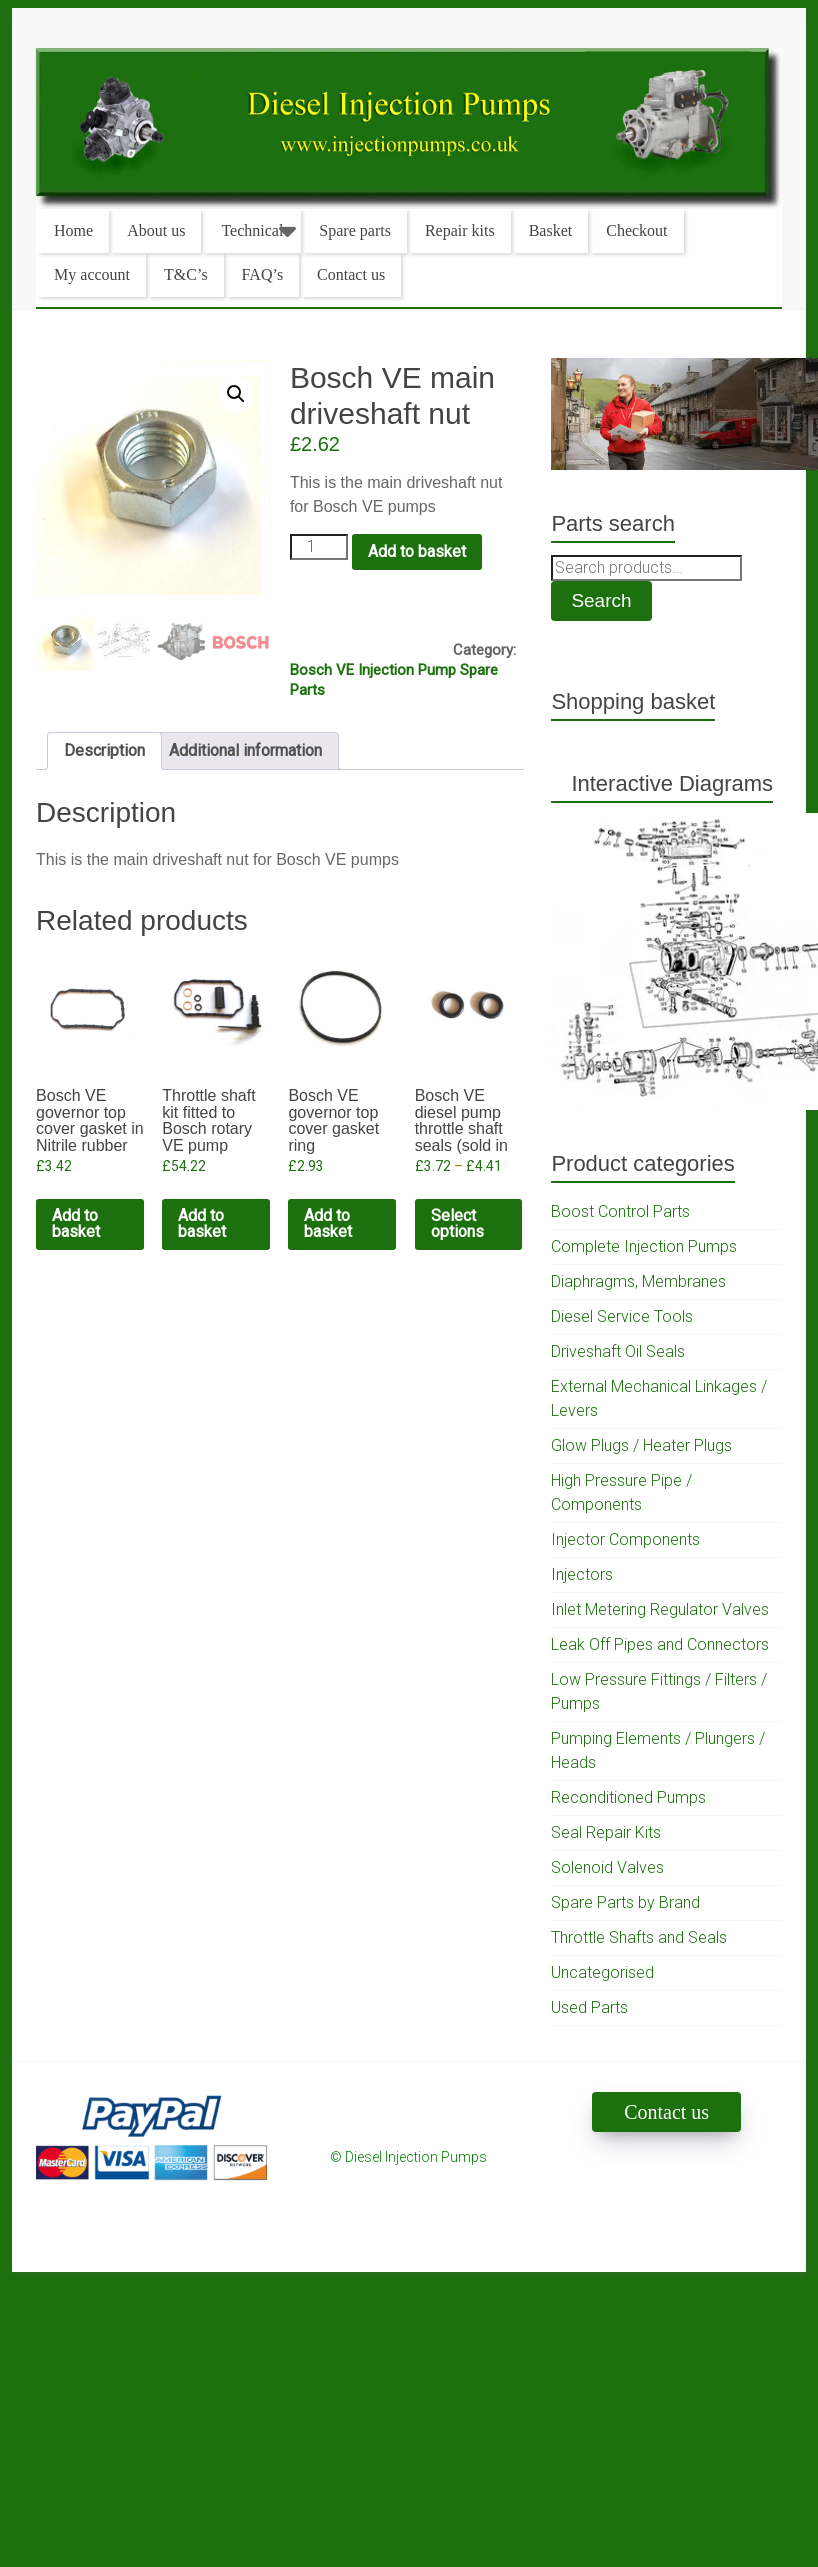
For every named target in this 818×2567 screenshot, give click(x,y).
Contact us (351, 274)
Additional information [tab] (245, 750)
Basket (551, 230)
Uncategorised (602, 1972)
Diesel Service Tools (622, 1316)
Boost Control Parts (620, 1211)
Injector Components (625, 1539)
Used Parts (589, 2007)
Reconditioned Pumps (628, 1797)
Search (601, 600)
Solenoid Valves (607, 1867)
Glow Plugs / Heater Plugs (641, 1445)
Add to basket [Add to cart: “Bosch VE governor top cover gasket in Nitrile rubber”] (76, 1223)
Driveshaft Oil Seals (618, 1351)
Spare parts (355, 230)
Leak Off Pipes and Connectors (660, 1644)
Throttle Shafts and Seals (639, 1937)
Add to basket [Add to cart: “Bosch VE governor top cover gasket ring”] (328, 1223)
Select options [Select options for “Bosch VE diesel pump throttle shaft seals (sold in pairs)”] (457, 1223)
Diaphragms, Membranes (638, 1281)
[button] (236, 394)
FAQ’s (263, 274)
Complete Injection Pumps (644, 1246)
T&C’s (186, 274)
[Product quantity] (319, 547)
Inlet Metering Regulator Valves (660, 1609)
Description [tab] (104, 750)
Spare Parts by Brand (625, 1902)
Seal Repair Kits (606, 1832)
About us (156, 230)
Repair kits (460, 230)
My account (92, 274)
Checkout (636, 230)
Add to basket (417, 551)
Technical (252, 230)
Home (73, 230)
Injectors (582, 1574)
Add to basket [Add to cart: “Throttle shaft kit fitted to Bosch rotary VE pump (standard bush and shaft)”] (202, 1223)
